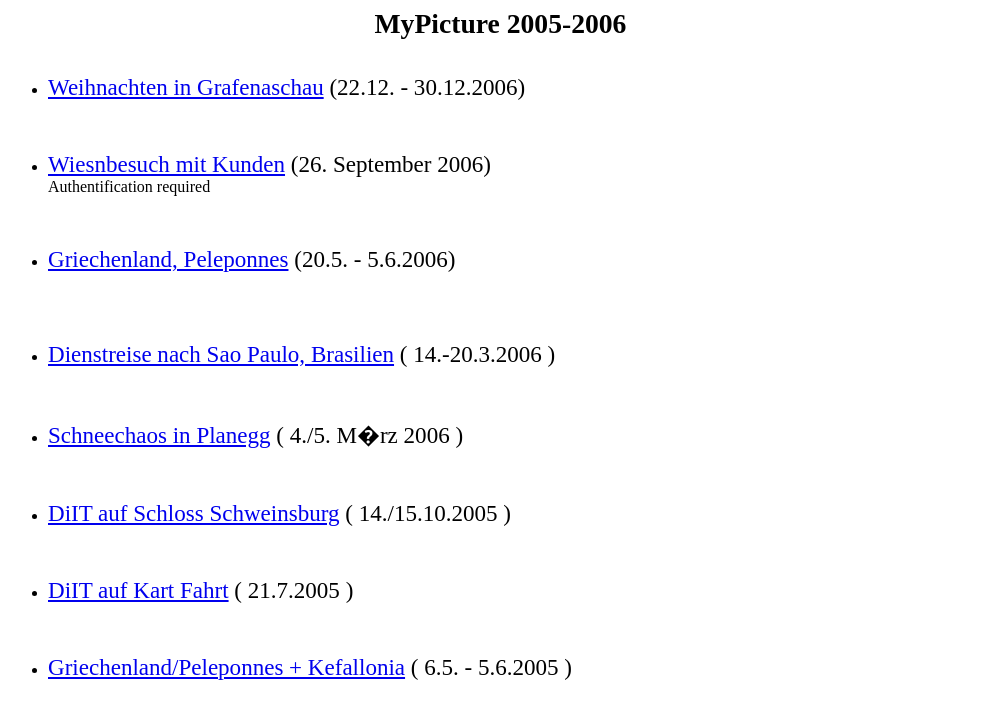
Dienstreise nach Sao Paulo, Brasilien (221, 354)
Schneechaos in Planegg (159, 435)
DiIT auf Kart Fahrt (138, 590)
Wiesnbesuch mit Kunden (166, 164)
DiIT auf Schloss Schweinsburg (194, 513)
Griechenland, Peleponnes (168, 259)
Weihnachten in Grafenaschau (186, 87)
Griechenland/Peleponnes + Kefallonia (226, 667)
